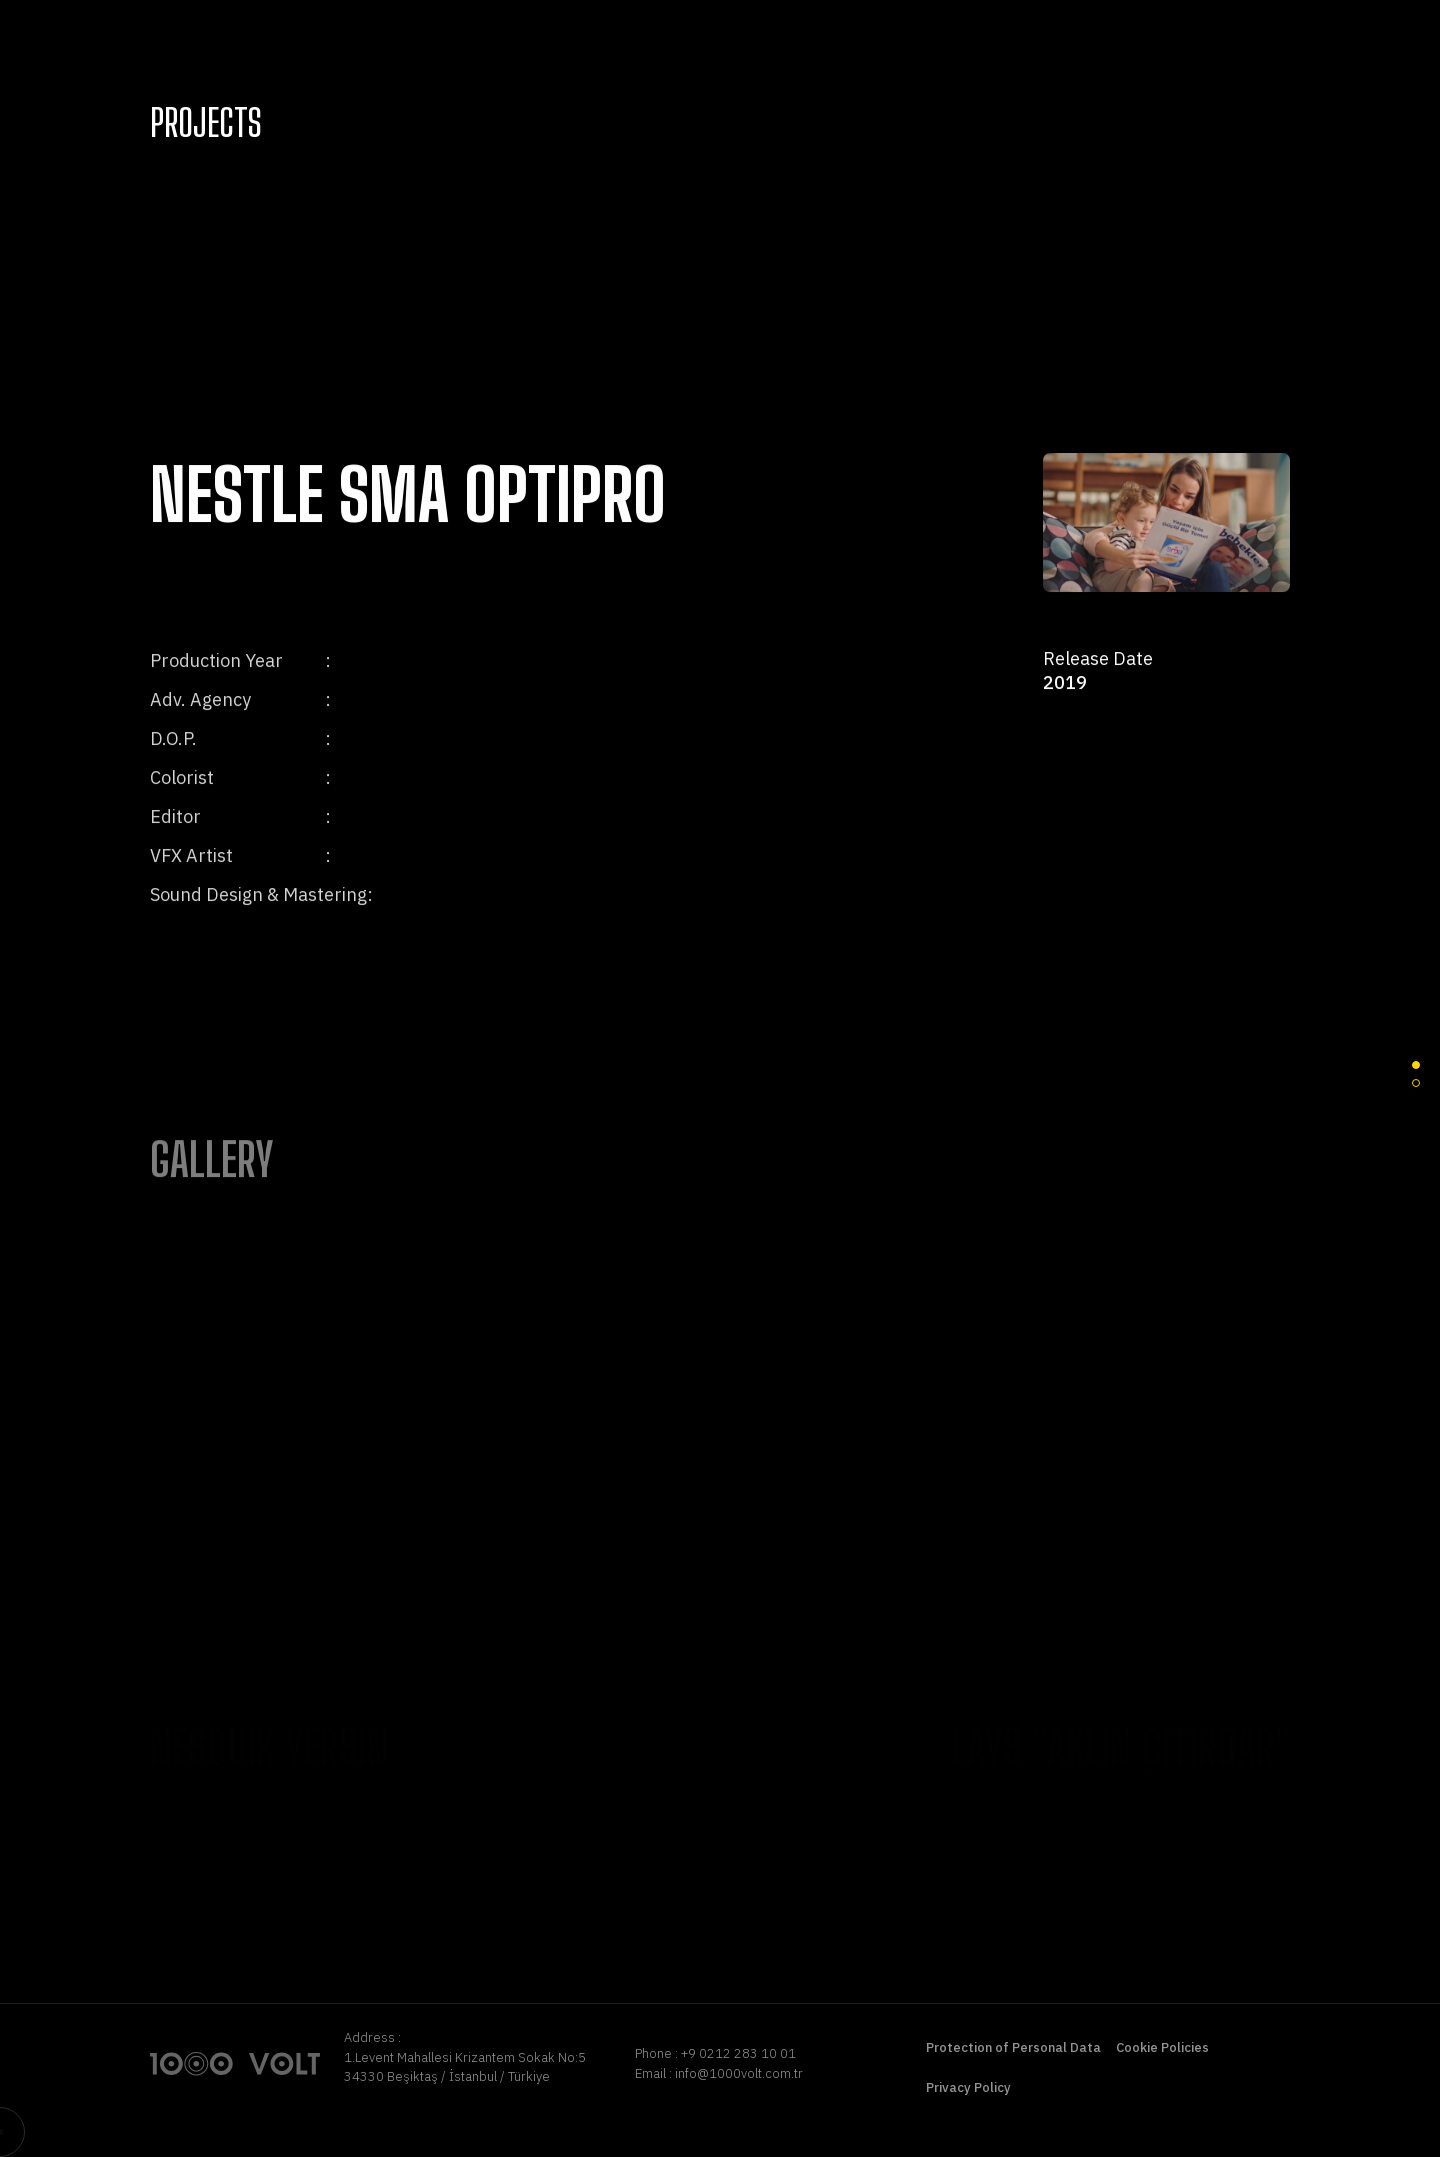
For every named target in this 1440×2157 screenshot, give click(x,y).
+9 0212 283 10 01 (738, 2053)
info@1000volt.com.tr (739, 2073)
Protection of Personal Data (1013, 2047)
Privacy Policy (968, 2087)
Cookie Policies (1162, 2047)
